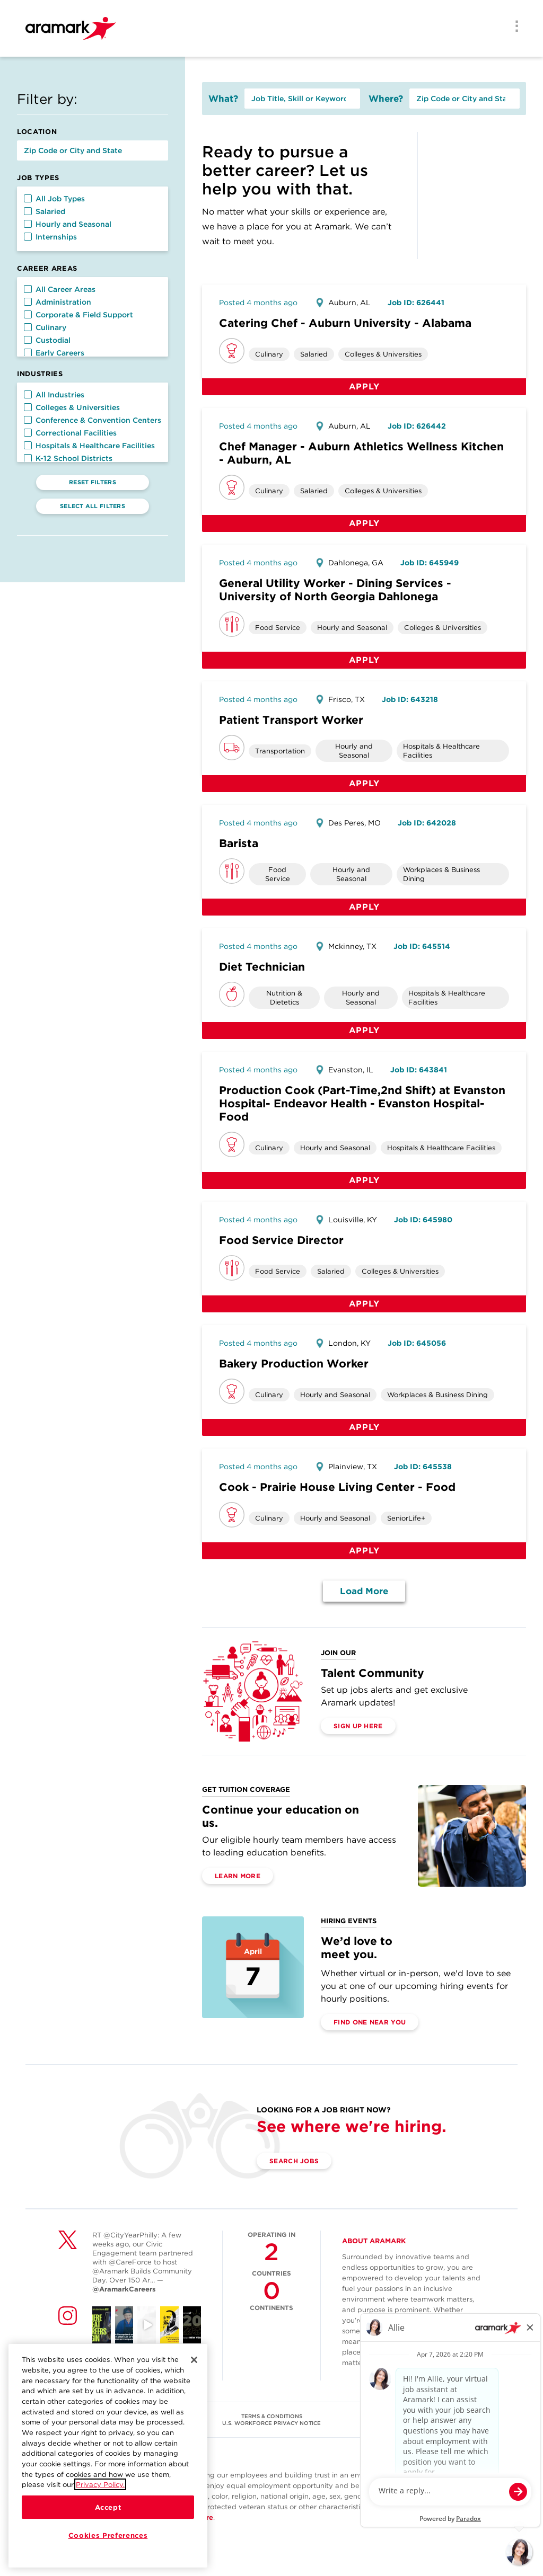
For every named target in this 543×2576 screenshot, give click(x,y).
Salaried (44, 211)
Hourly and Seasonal (67, 224)
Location (37, 132)
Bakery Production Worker (294, 1363)
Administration (57, 302)
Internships (50, 237)
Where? (386, 98)
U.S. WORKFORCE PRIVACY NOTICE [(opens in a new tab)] (271, 2423)
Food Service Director (281, 1240)
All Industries (54, 394)
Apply (364, 386)
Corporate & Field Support (78, 314)
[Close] (194, 2359)
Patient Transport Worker (291, 719)
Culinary (45, 327)
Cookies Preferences (107, 2535)
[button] (28, 198)
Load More (364, 1591)
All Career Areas (59, 289)
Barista (238, 843)
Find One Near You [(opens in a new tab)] (370, 2022)
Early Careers (54, 353)
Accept (108, 2507)
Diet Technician (262, 966)
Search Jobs (294, 2161)
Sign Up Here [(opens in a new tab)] (358, 1726)
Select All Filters (92, 506)
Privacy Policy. (100, 2484)
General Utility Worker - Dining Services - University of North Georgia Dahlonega (335, 589)
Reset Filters (92, 482)
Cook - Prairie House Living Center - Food (337, 1487)
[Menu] (513, 27)
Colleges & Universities (72, 407)
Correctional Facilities (70, 433)
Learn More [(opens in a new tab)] (237, 1876)
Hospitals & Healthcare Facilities (89, 445)
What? (223, 98)
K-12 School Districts (68, 458)
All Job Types (54, 198)
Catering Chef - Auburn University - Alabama (345, 323)
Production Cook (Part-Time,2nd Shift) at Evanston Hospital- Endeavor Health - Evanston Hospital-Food (362, 1103)
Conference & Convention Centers (92, 420)
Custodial (47, 340)
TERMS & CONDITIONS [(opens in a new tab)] (271, 2416)
